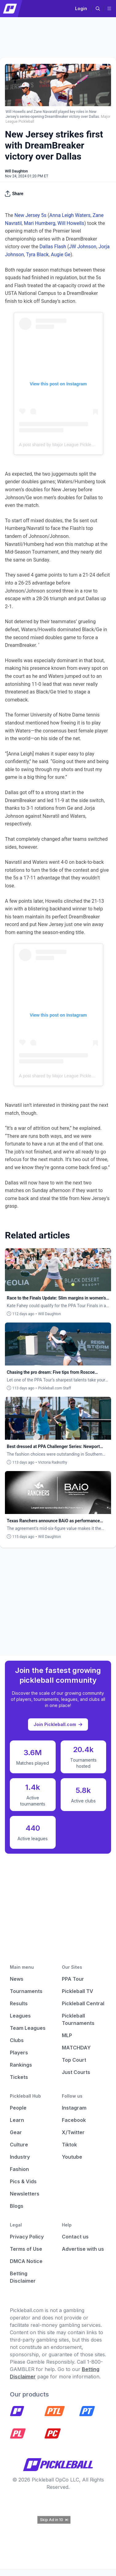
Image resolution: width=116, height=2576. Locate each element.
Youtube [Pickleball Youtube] (72, 2157)
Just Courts (76, 2072)
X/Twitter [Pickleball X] (73, 2132)
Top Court (74, 2060)
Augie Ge (60, 254)
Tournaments (26, 1991)
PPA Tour (73, 1979)
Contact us (75, 2237)
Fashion (19, 2169)
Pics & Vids (23, 2181)
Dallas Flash (52, 246)
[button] (98, 8)
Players (19, 2052)
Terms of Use (26, 2249)
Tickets (19, 2077)
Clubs (17, 2040)
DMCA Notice (26, 2261)
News (16, 1979)
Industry (20, 2157)
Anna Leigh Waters (69, 215)
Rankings (21, 2065)
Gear (16, 2132)
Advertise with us (83, 2249)
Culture (19, 2145)
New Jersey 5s (30, 215)
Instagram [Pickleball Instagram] (74, 2108)
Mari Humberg (39, 223)
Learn (17, 2120)
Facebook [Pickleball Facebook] (74, 2120)
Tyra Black (37, 254)
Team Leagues (28, 2028)
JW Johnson (82, 246)
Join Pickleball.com (58, 1724)
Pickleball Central (83, 2003)
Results (19, 2003)
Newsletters (24, 2194)
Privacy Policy (27, 2237)
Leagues (20, 2016)
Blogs (16, 2206)
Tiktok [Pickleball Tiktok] (69, 2145)
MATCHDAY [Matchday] (76, 2048)
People (18, 2108)
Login (81, 8)
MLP (67, 2035)
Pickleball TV (77, 1991)
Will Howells (71, 223)
